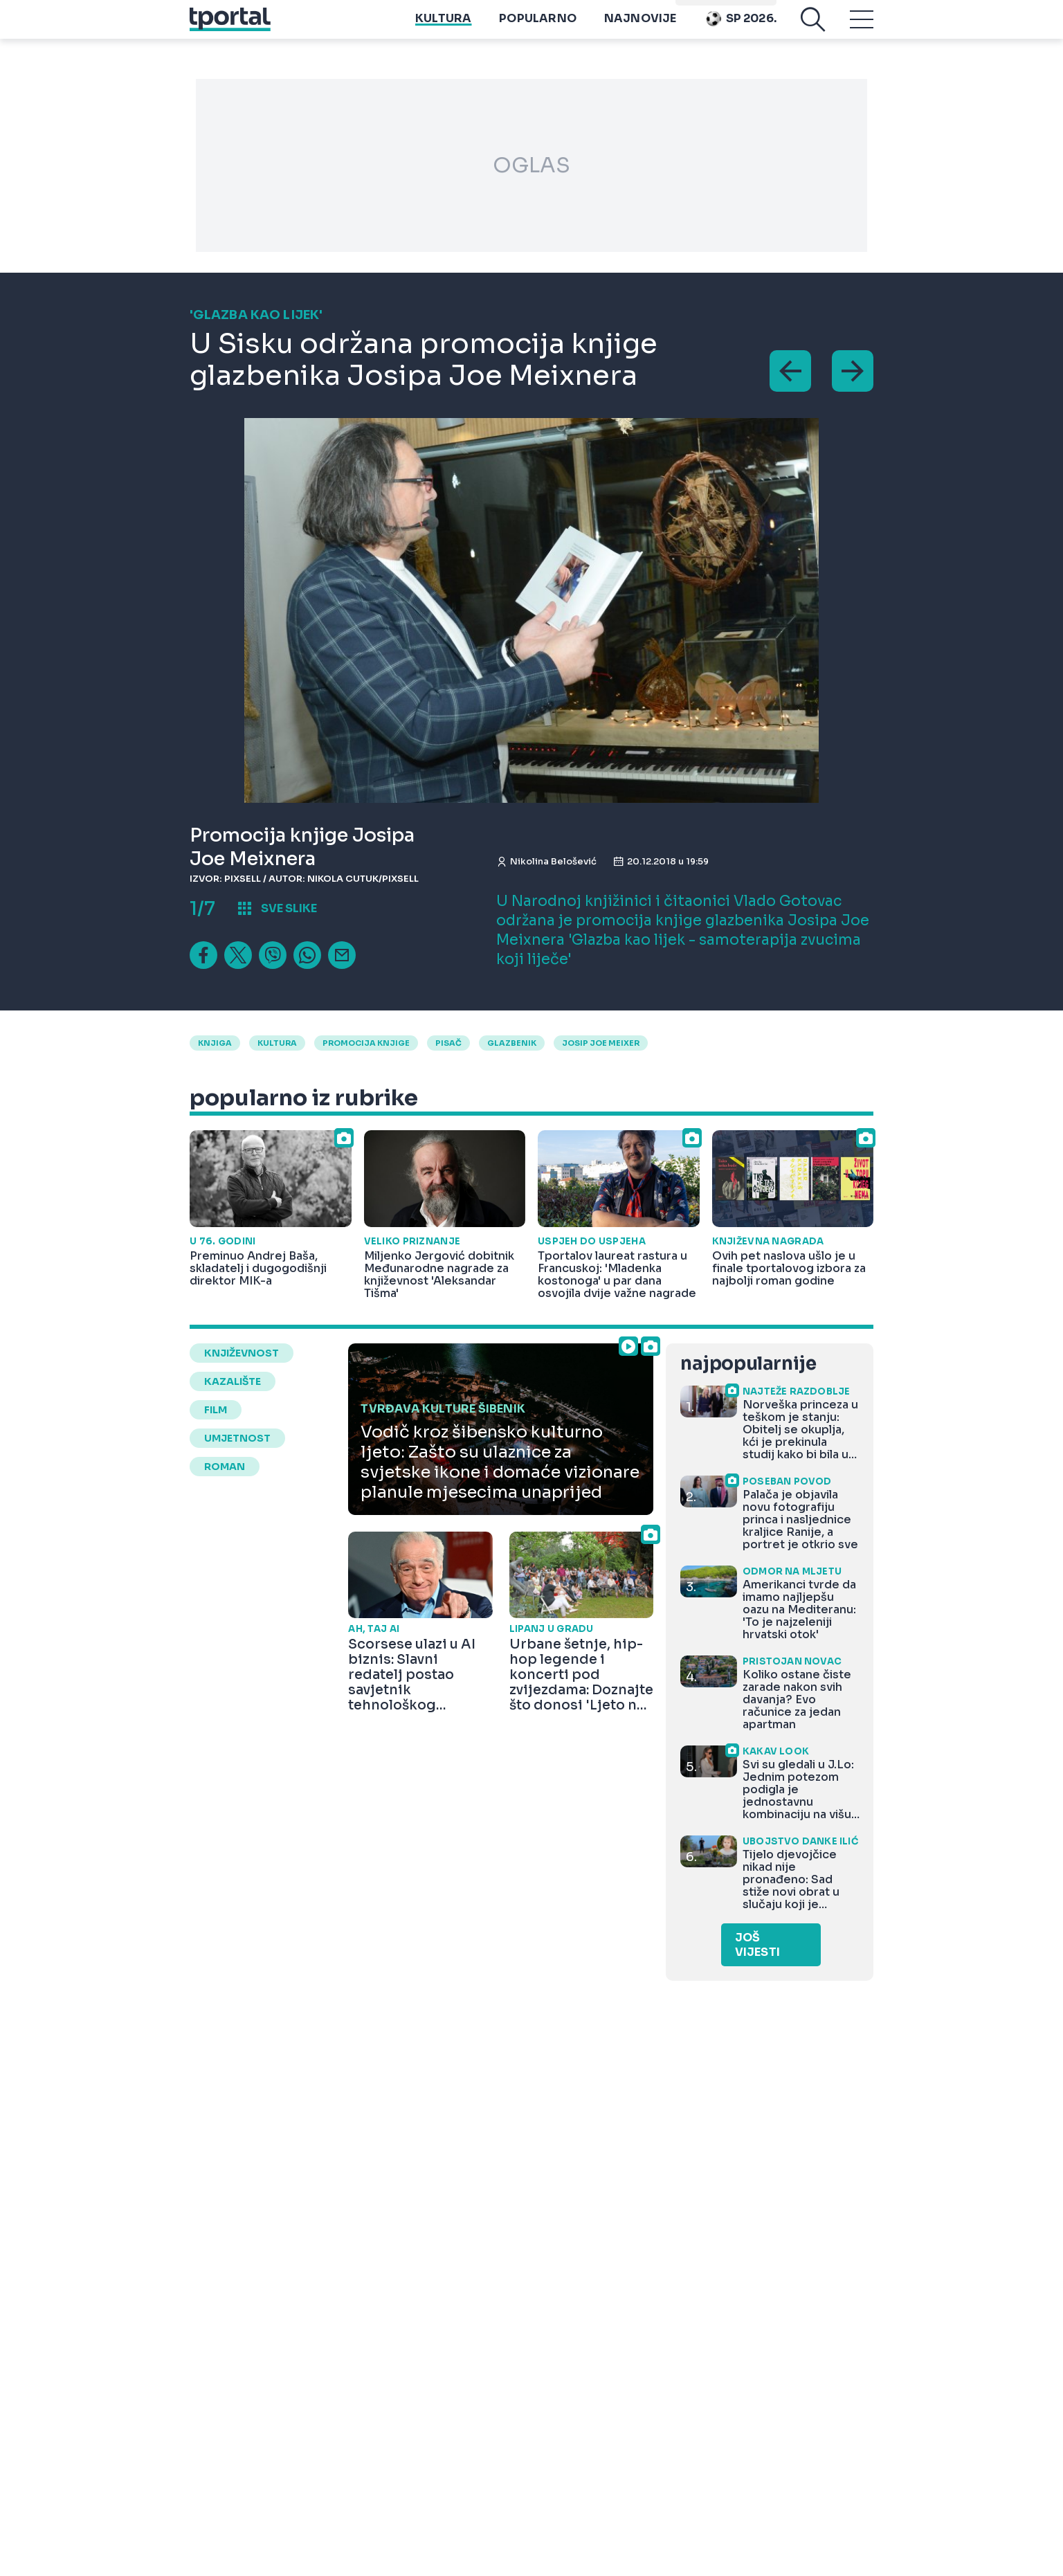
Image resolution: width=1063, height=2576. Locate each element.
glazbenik (511, 1043)
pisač (448, 1043)
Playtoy (749, 7)
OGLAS (531, 165)
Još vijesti (757, 1944)
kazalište (232, 1381)
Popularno (537, 28)
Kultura (443, 28)
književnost (241, 1353)
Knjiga (215, 1043)
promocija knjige (366, 1043)
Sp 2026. (740, 28)
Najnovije (640, 28)
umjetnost (237, 1438)
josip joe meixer (600, 1043)
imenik (698, 7)
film (215, 1410)
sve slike (289, 908)
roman (224, 1466)
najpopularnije (748, 1363)
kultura (277, 1043)
